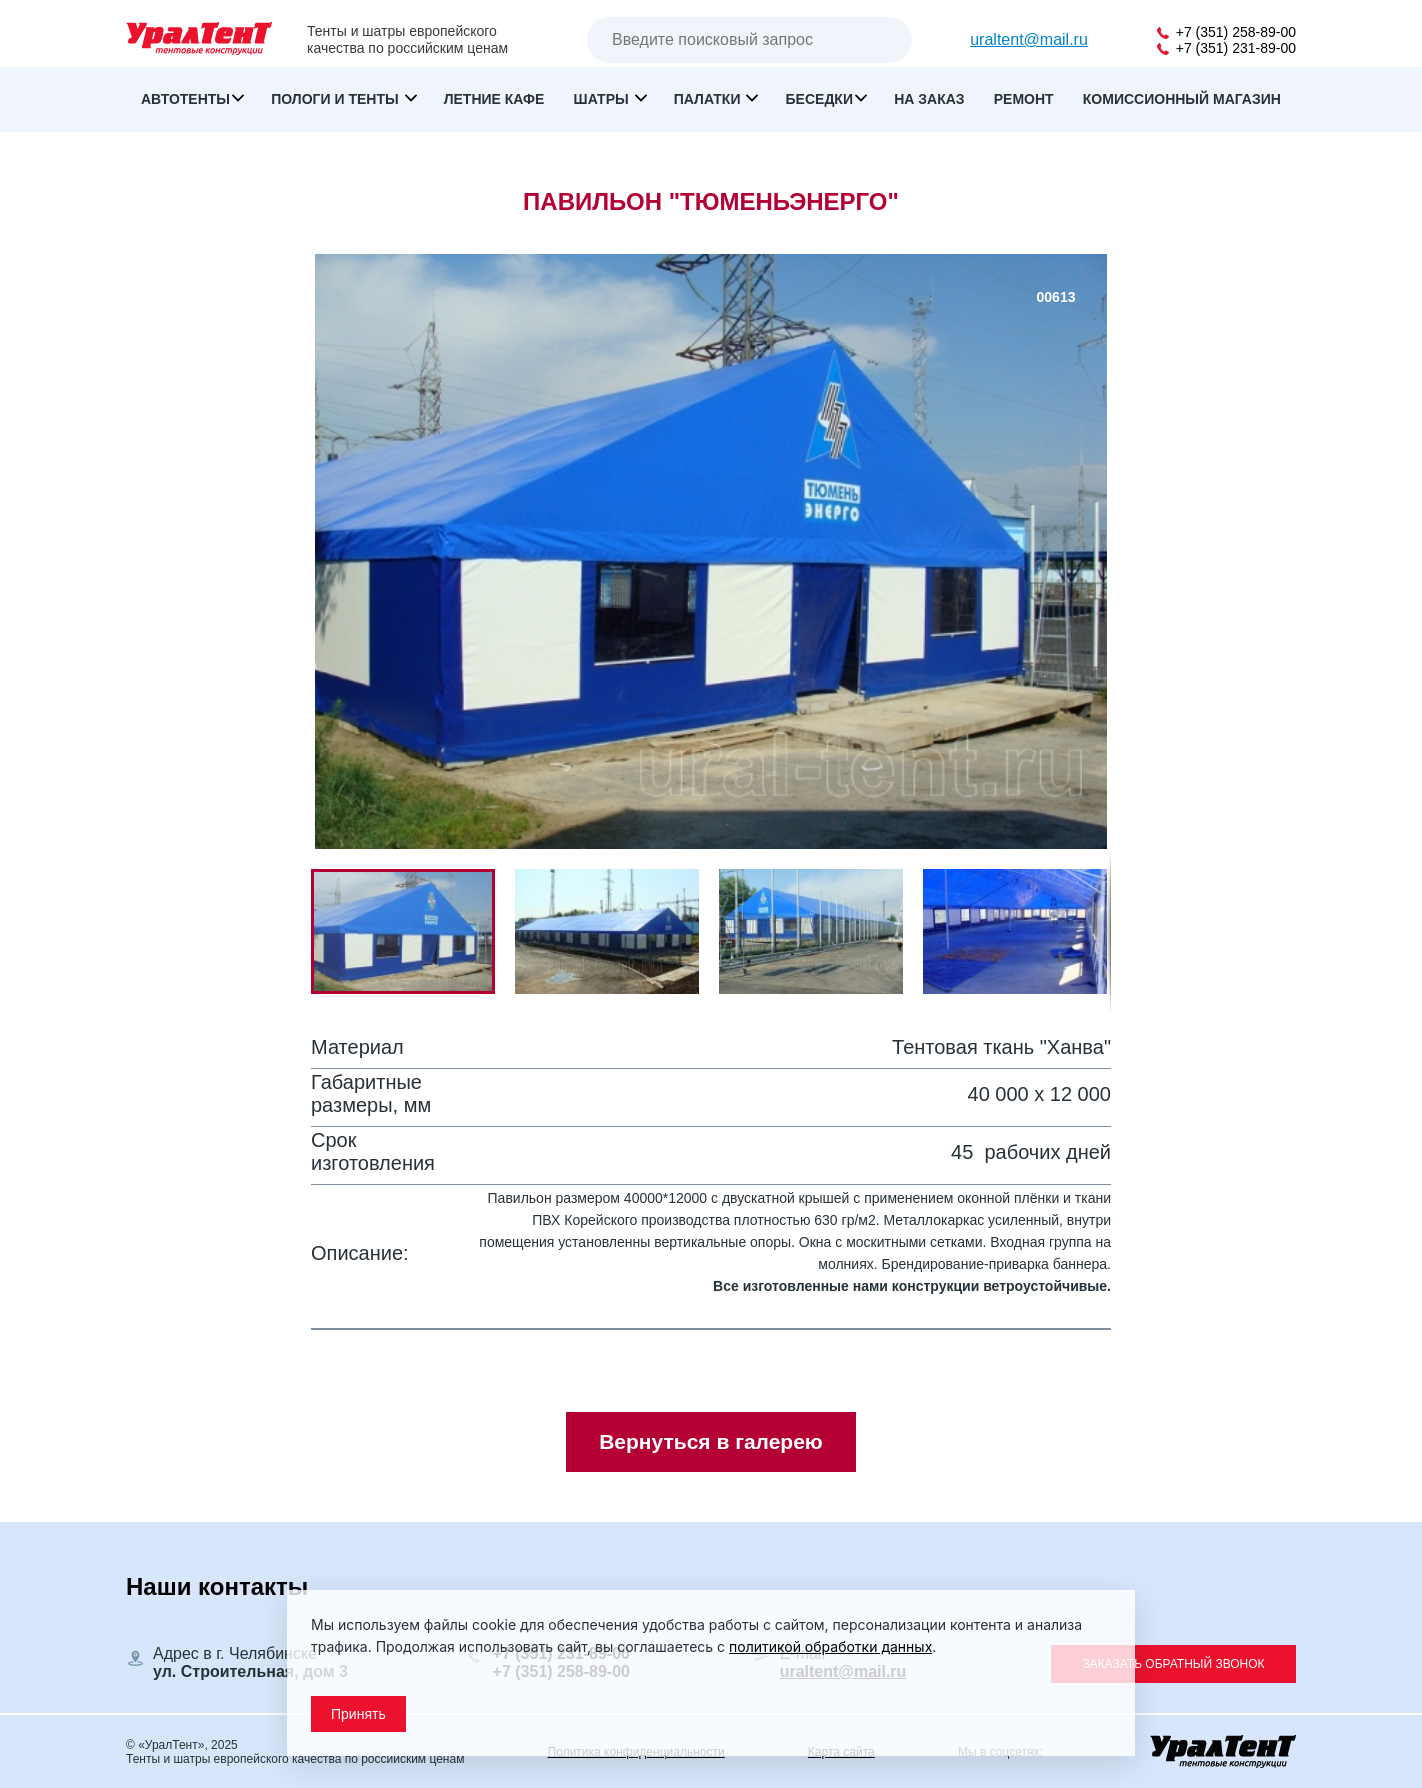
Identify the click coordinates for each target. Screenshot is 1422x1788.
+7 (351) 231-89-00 (1226, 48)
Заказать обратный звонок (1173, 1664)
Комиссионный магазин (1182, 99)
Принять (358, 1714)
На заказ (929, 99)
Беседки (819, 99)
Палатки (709, 99)
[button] (617, 931)
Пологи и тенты (336, 99)
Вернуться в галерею (711, 1441)
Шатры (603, 99)
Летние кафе (494, 99)
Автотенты (185, 99)
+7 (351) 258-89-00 (1226, 32)
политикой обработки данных (830, 1646)
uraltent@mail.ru (1029, 39)
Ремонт (1024, 99)
